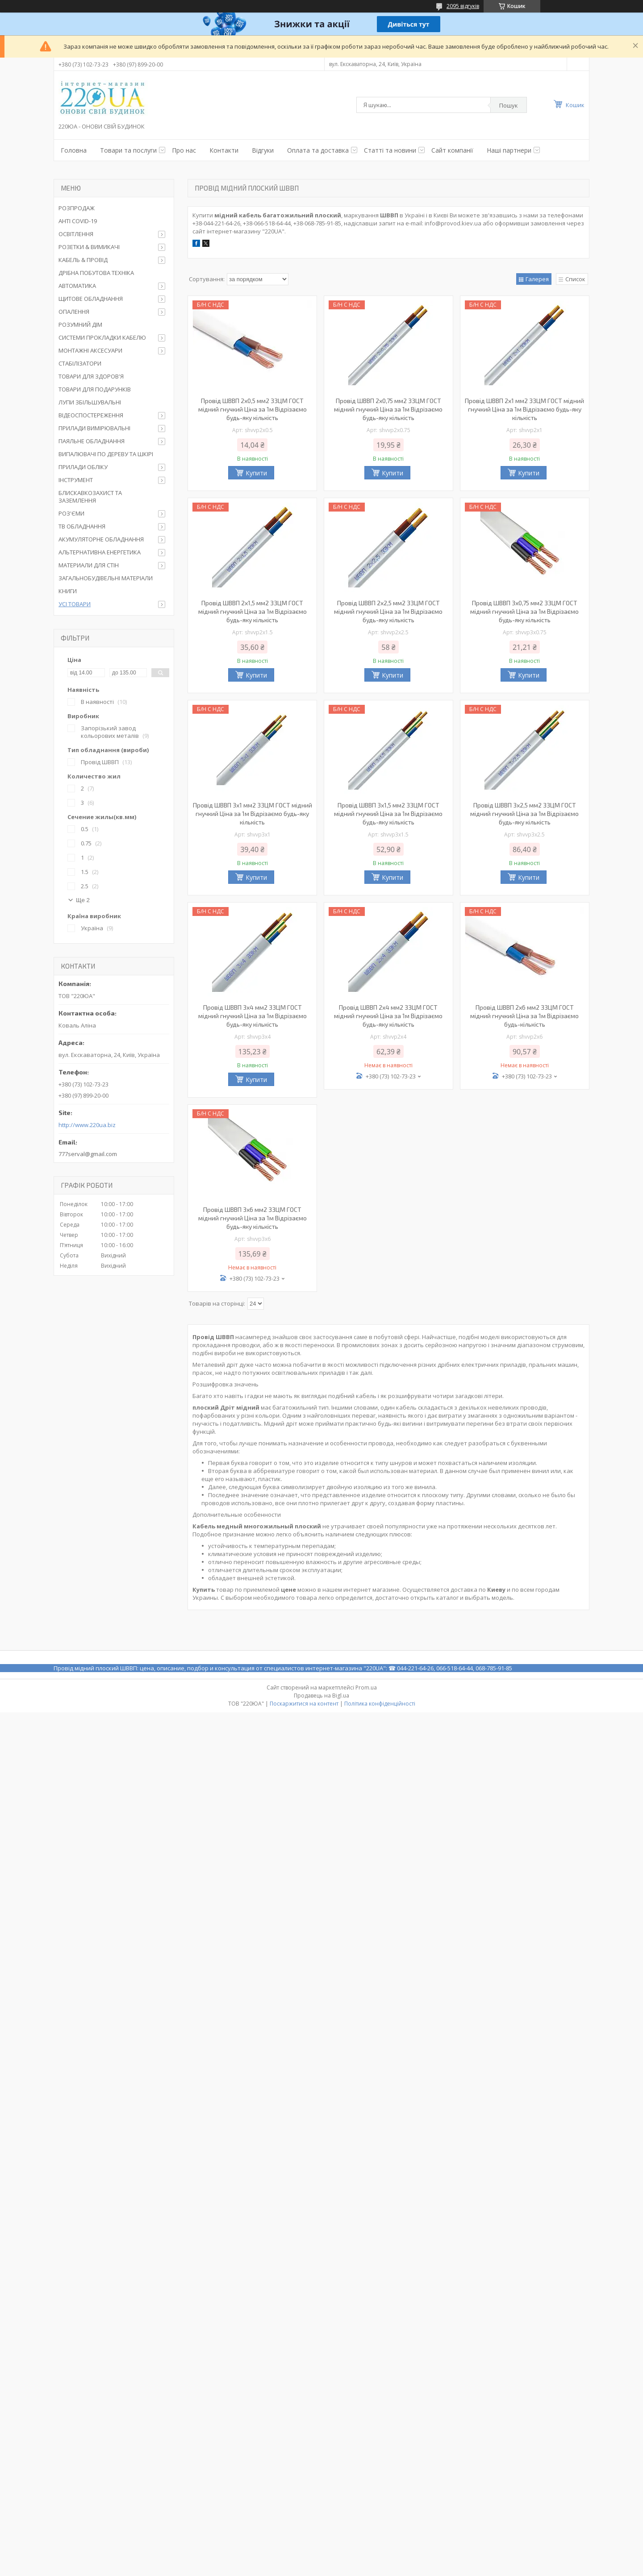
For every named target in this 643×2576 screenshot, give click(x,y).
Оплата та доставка (318, 150)
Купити (256, 473)
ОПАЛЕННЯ (73, 312)
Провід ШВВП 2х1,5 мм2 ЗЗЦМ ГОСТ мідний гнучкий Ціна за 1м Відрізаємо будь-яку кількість (252, 611)
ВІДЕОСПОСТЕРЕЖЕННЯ (90, 415)
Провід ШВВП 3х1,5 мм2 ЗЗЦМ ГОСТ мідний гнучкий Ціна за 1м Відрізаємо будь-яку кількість (388, 813)
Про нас (184, 150)
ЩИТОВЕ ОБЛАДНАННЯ (90, 299)
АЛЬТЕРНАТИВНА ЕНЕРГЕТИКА (99, 552)
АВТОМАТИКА (77, 286)
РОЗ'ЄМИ (71, 513)
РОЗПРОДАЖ (76, 208)
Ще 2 (83, 900)
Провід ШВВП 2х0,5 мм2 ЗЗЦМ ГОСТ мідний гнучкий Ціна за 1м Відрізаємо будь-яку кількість (252, 409)
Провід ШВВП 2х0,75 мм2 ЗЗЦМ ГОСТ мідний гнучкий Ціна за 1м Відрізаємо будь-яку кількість (388, 409)
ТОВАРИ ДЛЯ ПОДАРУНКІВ (94, 389)
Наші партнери (509, 150)
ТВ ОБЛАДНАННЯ (81, 526)
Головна (74, 150)
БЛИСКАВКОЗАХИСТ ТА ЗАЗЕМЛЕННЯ (90, 496)
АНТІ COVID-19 (77, 221)
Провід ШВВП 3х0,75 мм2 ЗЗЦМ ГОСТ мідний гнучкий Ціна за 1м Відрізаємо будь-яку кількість (524, 611)
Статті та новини (390, 150)
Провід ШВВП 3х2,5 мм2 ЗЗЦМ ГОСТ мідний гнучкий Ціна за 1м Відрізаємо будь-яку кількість (524, 813)
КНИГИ (67, 591)
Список (575, 279)
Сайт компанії (452, 150)
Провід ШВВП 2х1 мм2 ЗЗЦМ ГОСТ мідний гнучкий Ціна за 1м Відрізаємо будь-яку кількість (524, 409)
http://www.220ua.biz (87, 1125)
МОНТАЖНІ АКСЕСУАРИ (90, 350)
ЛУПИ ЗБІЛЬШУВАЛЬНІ (89, 402)
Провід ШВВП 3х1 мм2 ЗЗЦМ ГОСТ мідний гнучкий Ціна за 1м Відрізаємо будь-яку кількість (252, 813)
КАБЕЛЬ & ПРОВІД (83, 260)
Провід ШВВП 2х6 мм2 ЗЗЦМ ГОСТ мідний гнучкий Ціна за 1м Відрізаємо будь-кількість (524, 1015)
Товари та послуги (128, 150)
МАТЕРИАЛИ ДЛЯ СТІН (88, 565)
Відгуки (263, 150)
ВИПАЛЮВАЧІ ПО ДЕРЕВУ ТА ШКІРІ (105, 454)
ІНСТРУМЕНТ (75, 480)
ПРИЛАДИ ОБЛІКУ (83, 467)
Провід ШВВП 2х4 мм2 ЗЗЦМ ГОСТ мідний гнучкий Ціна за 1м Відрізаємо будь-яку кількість (388, 1015)
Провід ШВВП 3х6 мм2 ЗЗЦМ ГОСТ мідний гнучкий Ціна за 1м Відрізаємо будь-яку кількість (252, 1218)
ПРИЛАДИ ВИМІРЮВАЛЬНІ (94, 428)
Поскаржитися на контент (304, 1703)
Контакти (223, 150)
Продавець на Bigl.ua (321, 1695)
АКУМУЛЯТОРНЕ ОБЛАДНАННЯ (101, 539)
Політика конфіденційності (379, 1703)
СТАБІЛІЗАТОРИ (79, 363)
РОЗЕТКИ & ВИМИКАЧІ (89, 247)
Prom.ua (366, 1687)
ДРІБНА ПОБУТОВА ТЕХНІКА (96, 273)
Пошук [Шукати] (508, 105)
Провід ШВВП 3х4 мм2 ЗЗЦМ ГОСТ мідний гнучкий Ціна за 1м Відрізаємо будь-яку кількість (252, 1015)
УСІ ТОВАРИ (74, 604)
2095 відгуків (463, 6)
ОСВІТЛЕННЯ (75, 234)
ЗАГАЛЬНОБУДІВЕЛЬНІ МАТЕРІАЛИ (105, 578)
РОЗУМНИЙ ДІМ (80, 324)
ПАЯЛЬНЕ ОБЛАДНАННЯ (91, 441)
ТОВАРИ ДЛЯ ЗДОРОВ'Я (91, 376)
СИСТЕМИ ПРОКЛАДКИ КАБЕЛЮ (102, 337)
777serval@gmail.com (87, 1154)
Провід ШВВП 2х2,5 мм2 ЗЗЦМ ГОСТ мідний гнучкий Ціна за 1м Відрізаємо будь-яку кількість (388, 611)
